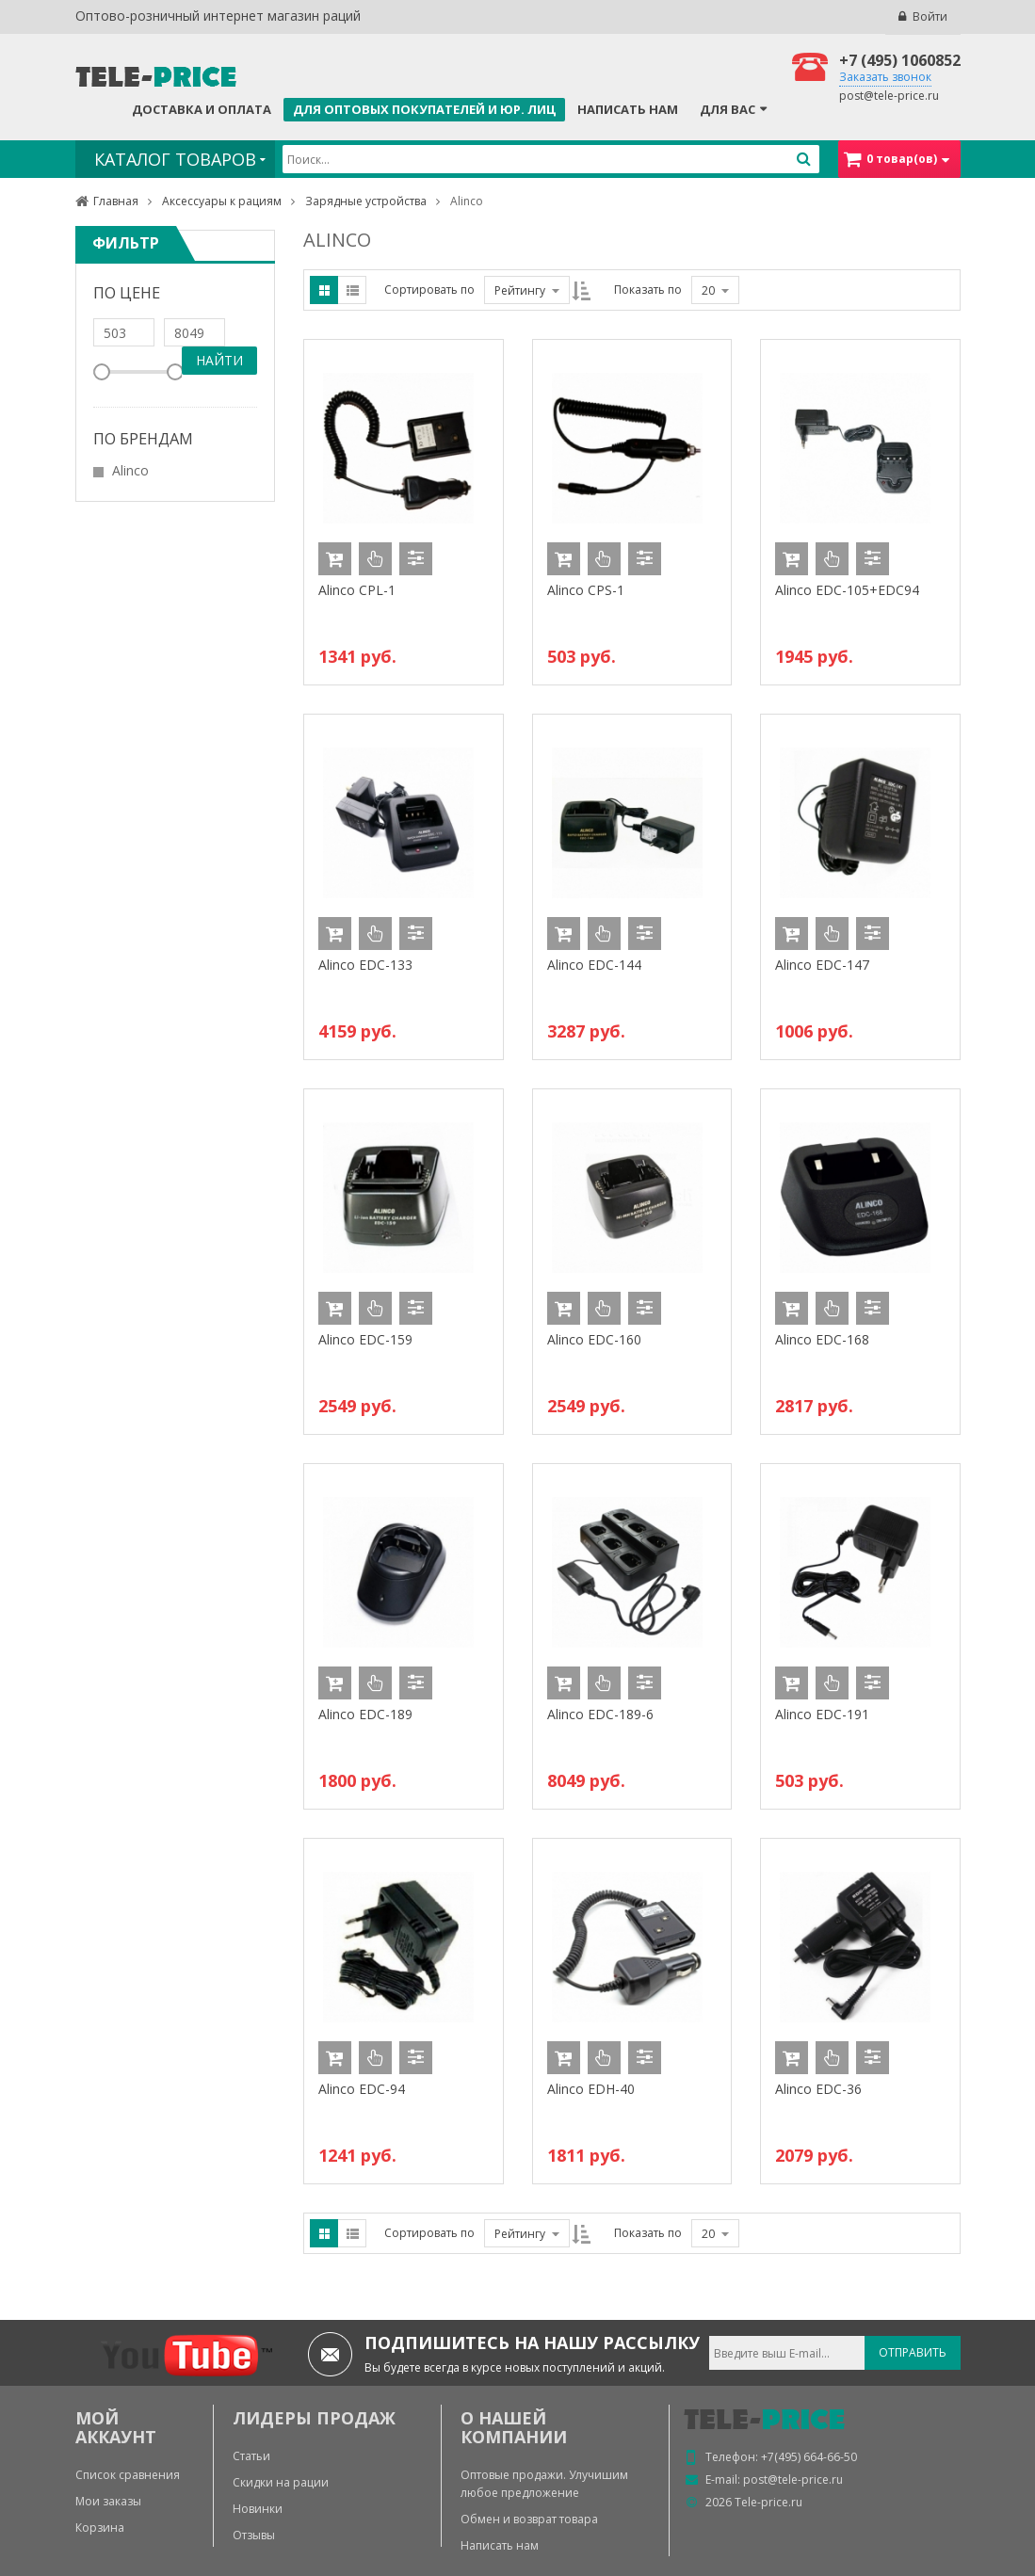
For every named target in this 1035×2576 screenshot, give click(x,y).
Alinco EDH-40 (591, 2089)
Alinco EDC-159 (365, 1339)
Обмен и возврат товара (529, 2519)
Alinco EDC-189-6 (600, 1714)
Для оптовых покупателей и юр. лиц (424, 109)
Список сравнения (127, 2475)
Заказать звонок (885, 77)
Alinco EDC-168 (822, 1339)
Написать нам (627, 109)
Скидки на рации (281, 2482)
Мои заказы (108, 2501)
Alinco (130, 470)
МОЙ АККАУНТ (115, 2427)
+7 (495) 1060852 (900, 60)
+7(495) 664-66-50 (809, 2457)
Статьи (251, 2456)
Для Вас (727, 109)
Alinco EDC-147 (822, 965)
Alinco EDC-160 (594, 1339)
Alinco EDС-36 (818, 2089)
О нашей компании (514, 2427)
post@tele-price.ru (889, 96)
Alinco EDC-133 (365, 965)
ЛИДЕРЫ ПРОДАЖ (314, 2418)
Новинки (258, 2509)
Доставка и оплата (201, 109)
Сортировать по (429, 290)
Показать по (648, 290)
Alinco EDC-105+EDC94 (847, 590)
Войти (930, 16)
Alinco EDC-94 (361, 2089)
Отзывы (254, 2535)
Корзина (99, 2528)
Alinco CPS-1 (585, 590)
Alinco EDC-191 (822, 1714)
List (352, 290)
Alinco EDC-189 (365, 1714)
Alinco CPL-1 (357, 590)
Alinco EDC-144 (594, 965)
